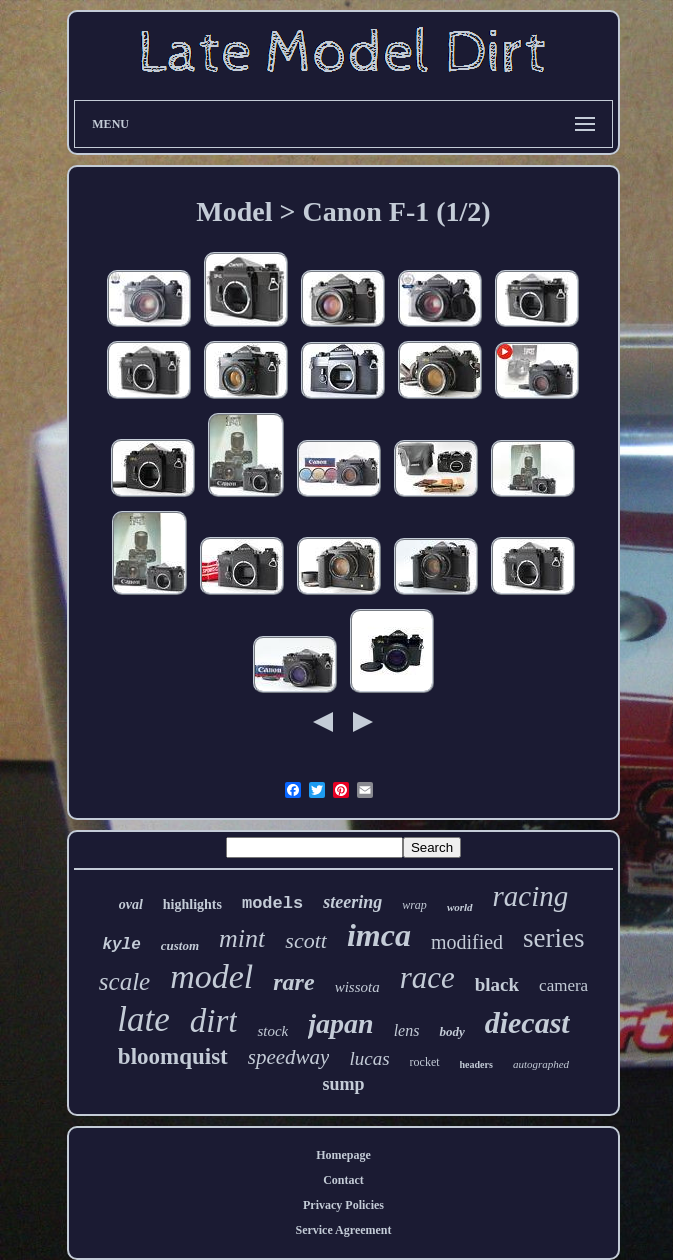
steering (352, 902)
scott (306, 940)
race (427, 977)
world (460, 907)
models (272, 903)
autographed (541, 1064)
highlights (192, 904)
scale (124, 981)
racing (531, 896)
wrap (414, 905)
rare (293, 982)
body (451, 1031)
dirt (214, 1021)
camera (563, 985)
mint (242, 938)
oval (131, 904)
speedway (289, 1057)
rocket (425, 1062)
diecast (527, 1022)
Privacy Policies (343, 1205)
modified (467, 942)
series (553, 938)
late (143, 1019)
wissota (357, 987)
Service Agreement (343, 1230)
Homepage (343, 1155)
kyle (121, 945)
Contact (343, 1180)
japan (340, 1023)
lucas (369, 1058)
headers (476, 1064)
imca (379, 935)
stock (272, 1031)
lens (407, 1030)
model (211, 976)
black (497, 984)
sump (343, 1084)
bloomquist (173, 1056)
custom (180, 945)
